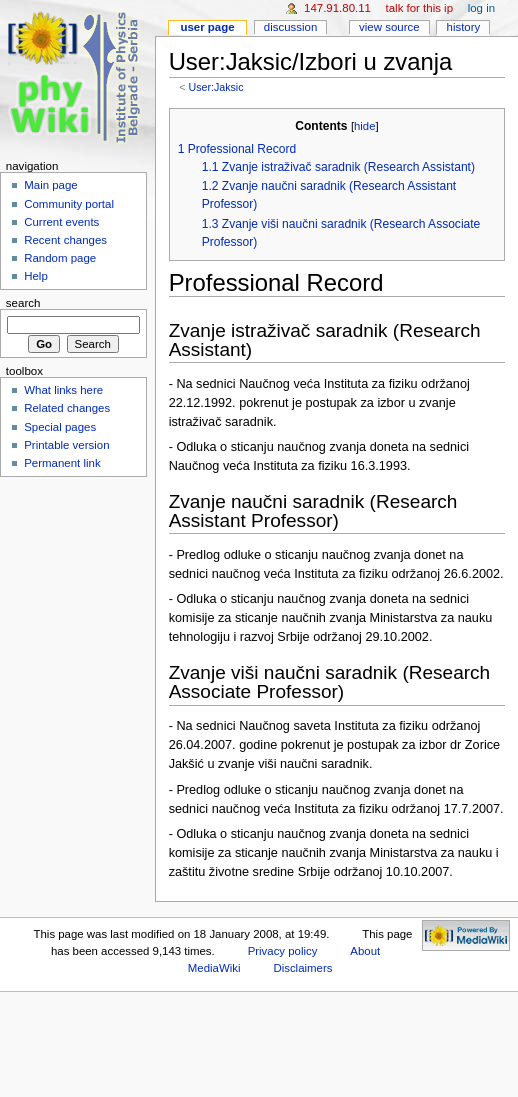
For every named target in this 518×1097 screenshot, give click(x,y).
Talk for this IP (419, 8)
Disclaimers (302, 968)
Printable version (66, 445)
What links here (63, 390)
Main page (51, 185)
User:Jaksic (215, 87)
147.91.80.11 (337, 8)
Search (23, 303)
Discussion (290, 27)
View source (389, 27)
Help (36, 276)
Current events (61, 222)
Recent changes (65, 240)
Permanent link (62, 463)
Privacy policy (283, 951)
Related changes (67, 408)
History (464, 27)
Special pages (60, 427)
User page (207, 27)
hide (364, 126)
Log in (481, 8)
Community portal (69, 204)
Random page (60, 258)
